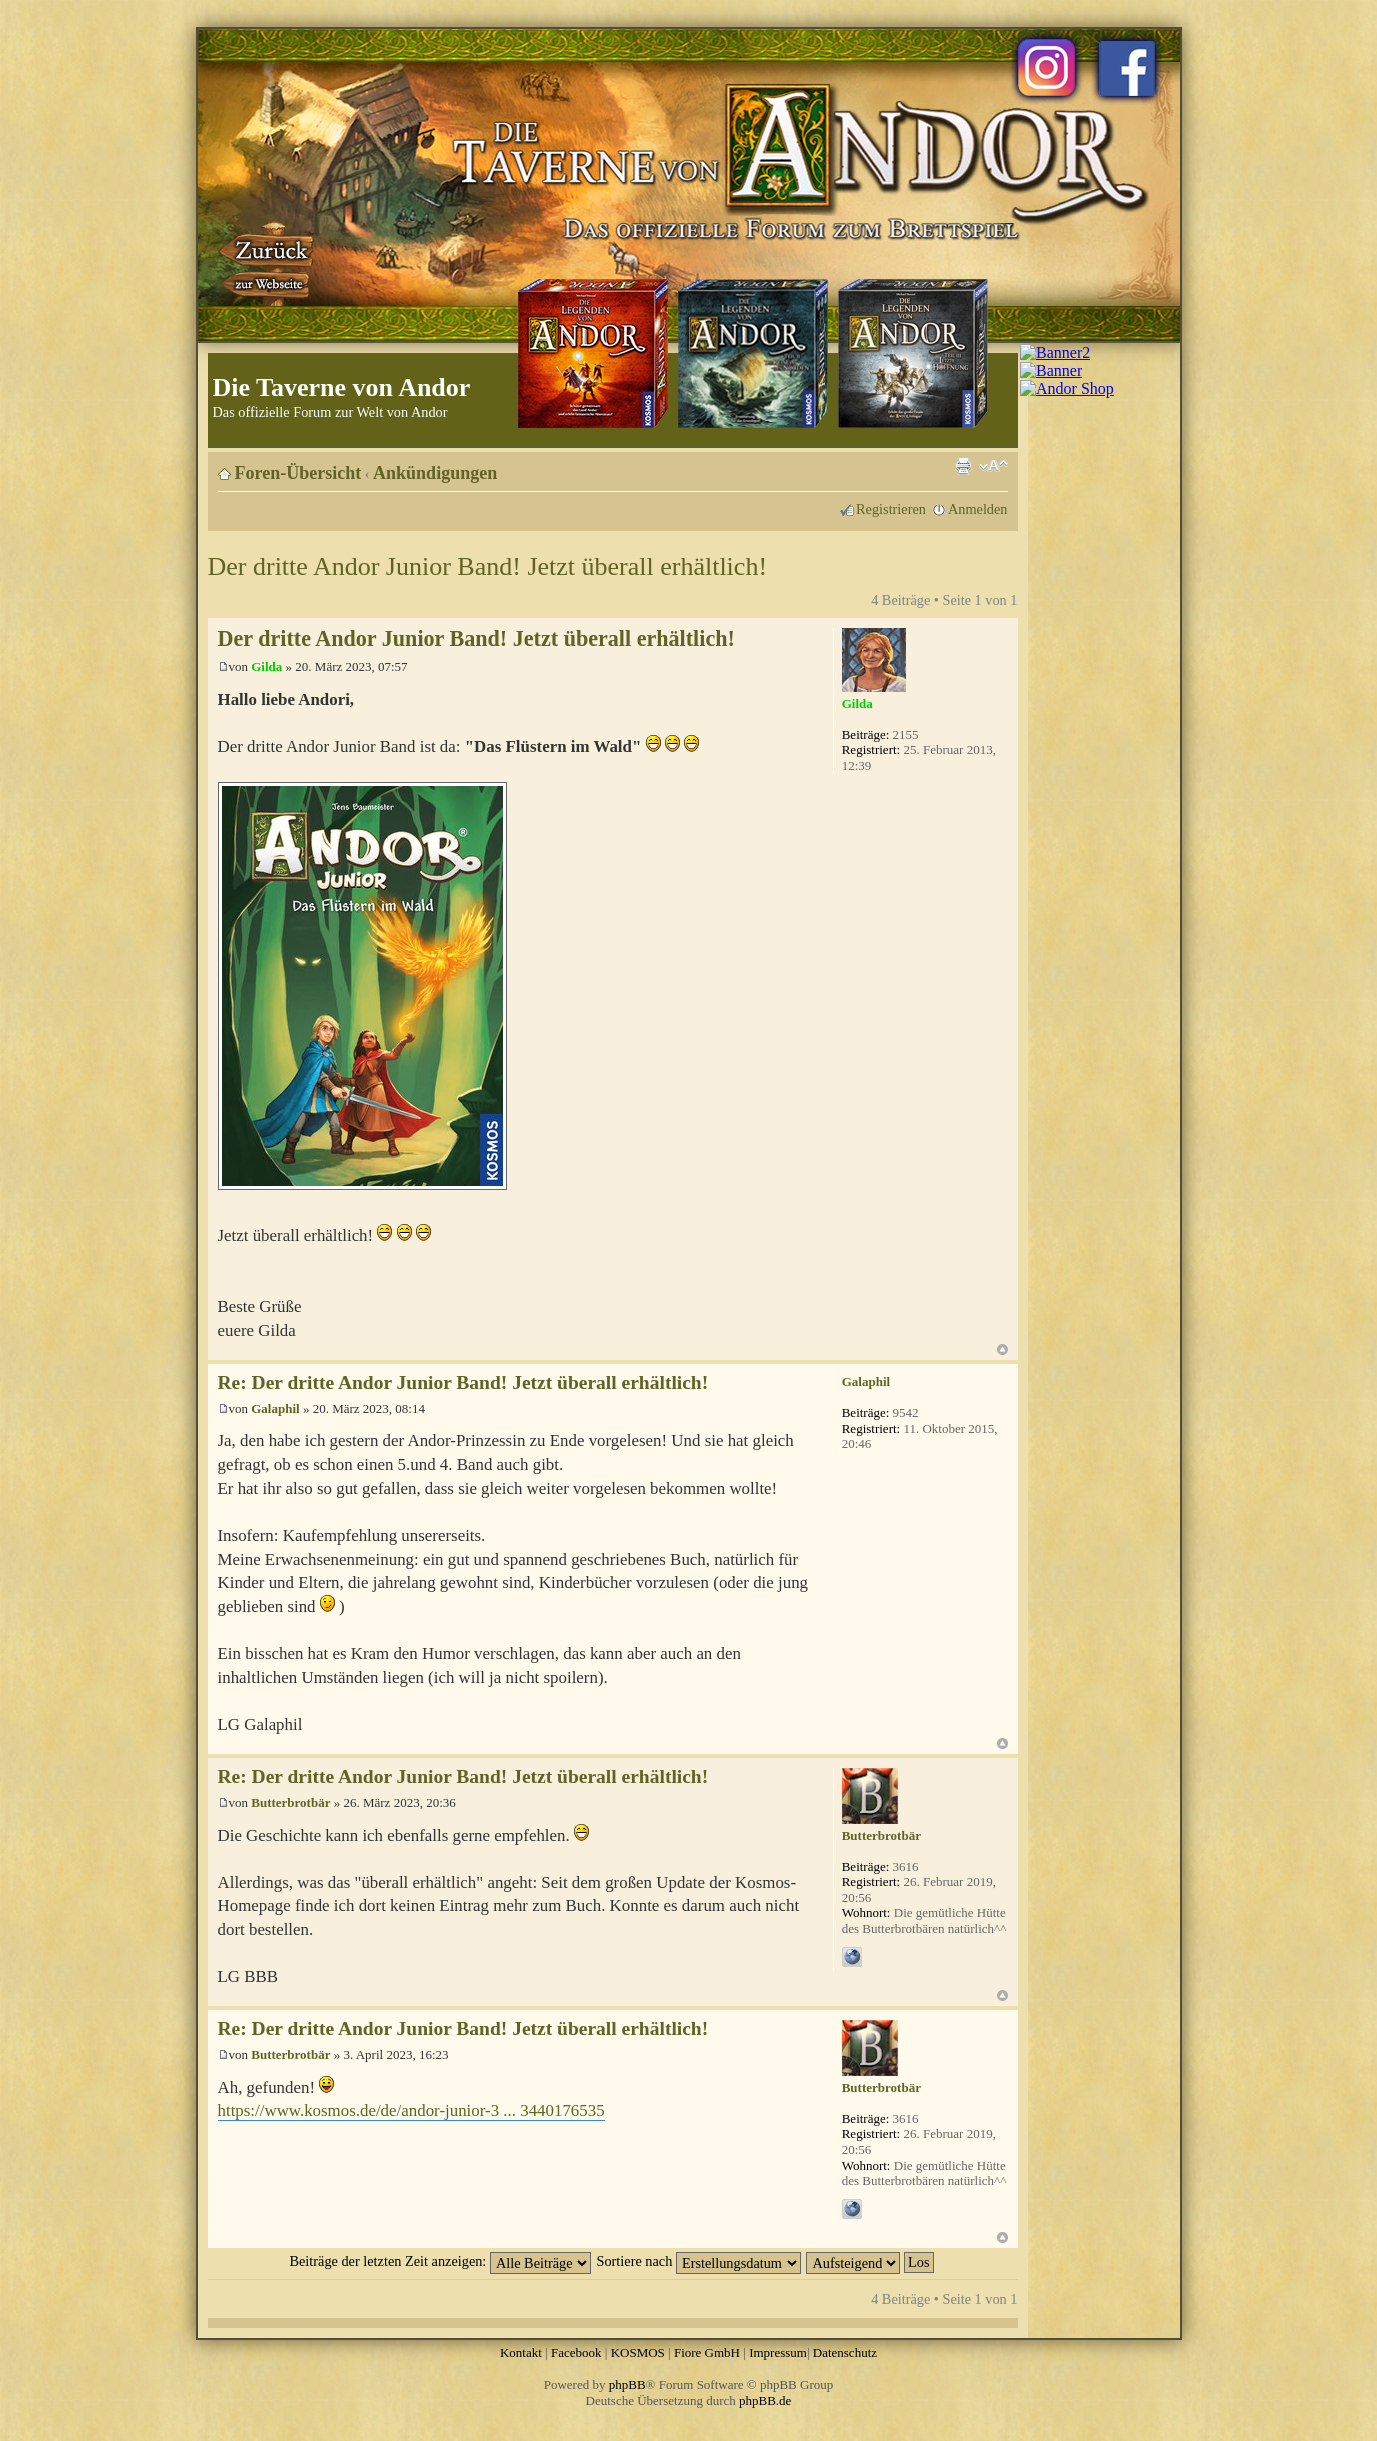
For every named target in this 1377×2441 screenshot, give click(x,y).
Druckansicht (963, 466)
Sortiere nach (699, 2261)
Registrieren (891, 509)
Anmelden (978, 509)
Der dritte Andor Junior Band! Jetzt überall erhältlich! (488, 566)
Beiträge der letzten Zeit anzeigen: (439, 2261)
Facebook (576, 2352)
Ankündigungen (435, 473)
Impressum (778, 2352)
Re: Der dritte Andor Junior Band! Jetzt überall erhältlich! (463, 1382)
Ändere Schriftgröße (993, 466)
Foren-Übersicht (298, 473)
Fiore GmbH (707, 2352)
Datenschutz (845, 2352)
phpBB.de (765, 2400)
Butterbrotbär (290, 1802)
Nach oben (1002, 1349)
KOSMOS (638, 2352)
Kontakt (521, 2352)
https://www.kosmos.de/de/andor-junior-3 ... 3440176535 (411, 2110)
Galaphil (275, 1408)
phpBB (627, 2384)
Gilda (266, 666)
